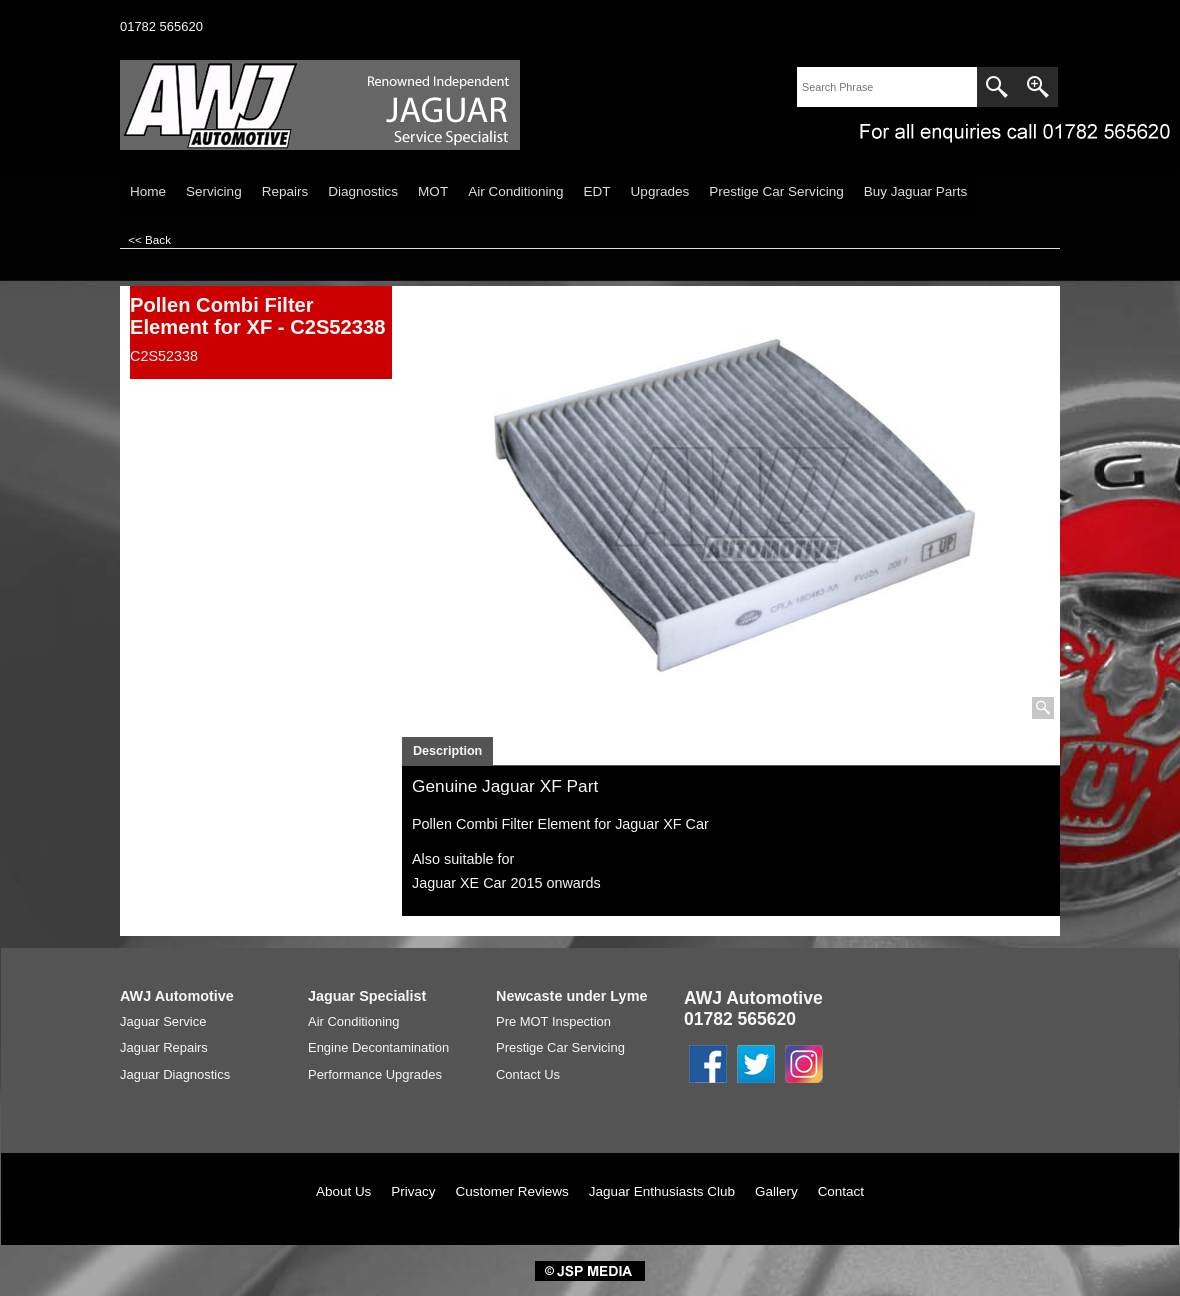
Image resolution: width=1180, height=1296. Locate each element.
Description (447, 751)
